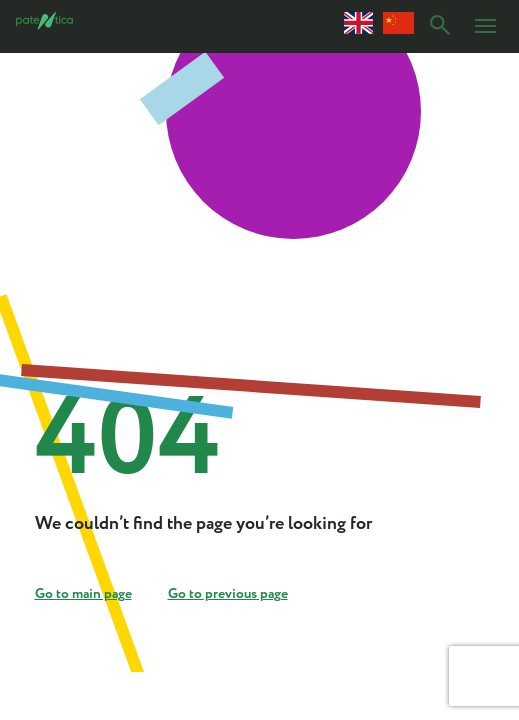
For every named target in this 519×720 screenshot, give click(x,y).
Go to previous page (228, 594)
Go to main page (83, 594)
